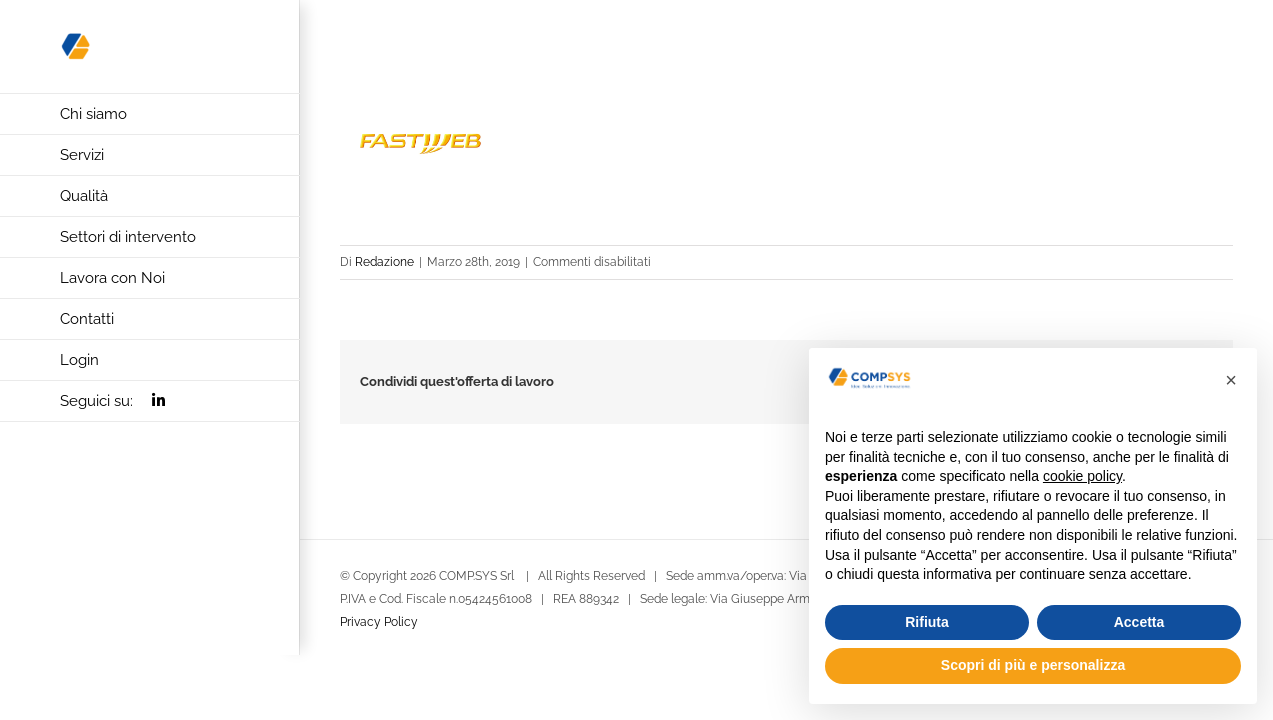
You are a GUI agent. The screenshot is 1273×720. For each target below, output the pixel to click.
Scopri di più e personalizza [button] (1033, 665)
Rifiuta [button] (927, 622)
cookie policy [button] (1082, 476)
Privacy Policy (379, 622)
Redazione (384, 262)
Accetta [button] (1139, 622)
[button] (1231, 380)
